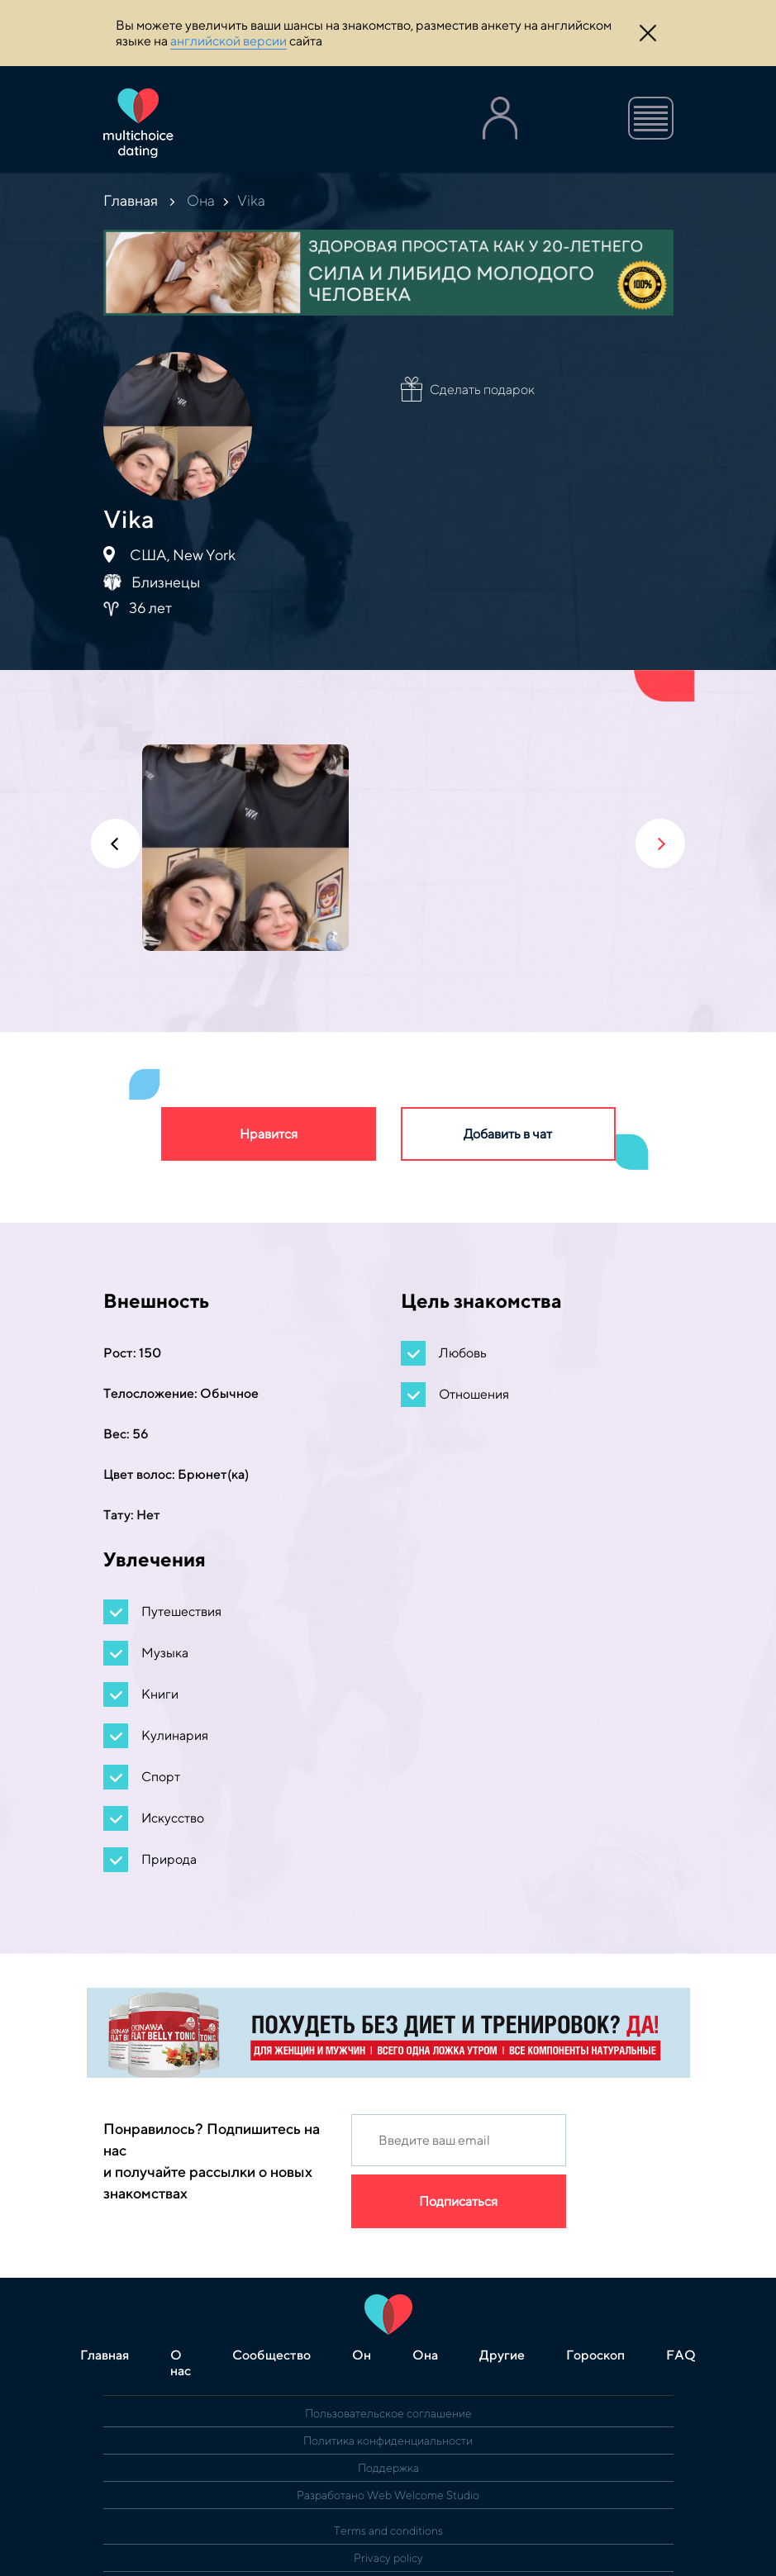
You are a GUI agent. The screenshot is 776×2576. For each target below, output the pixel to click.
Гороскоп (595, 2355)
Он (361, 2355)
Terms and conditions (388, 2530)
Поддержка (388, 2467)
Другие (502, 2355)
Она (201, 200)
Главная (130, 200)
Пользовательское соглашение (388, 2413)
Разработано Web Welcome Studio (388, 2495)
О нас (180, 2363)
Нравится (269, 1134)
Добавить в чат (508, 1134)
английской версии (228, 41)
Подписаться (458, 2201)
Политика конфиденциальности (388, 2440)
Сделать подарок (482, 389)
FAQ (681, 2355)
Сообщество (271, 2355)
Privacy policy (388, 2557)
